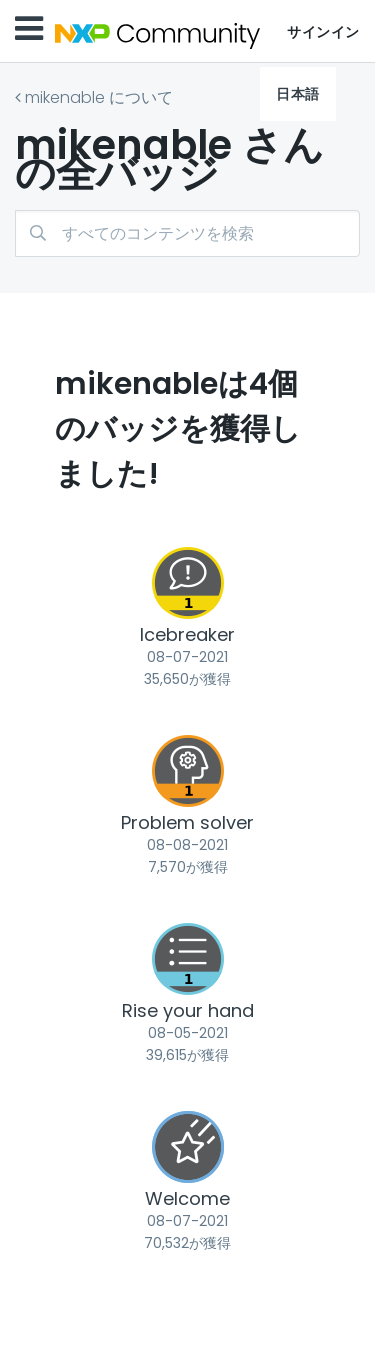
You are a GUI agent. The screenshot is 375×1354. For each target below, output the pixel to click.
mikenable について (99, 97)
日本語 (298, 94)
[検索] (187, 233)
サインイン (323, 32)
